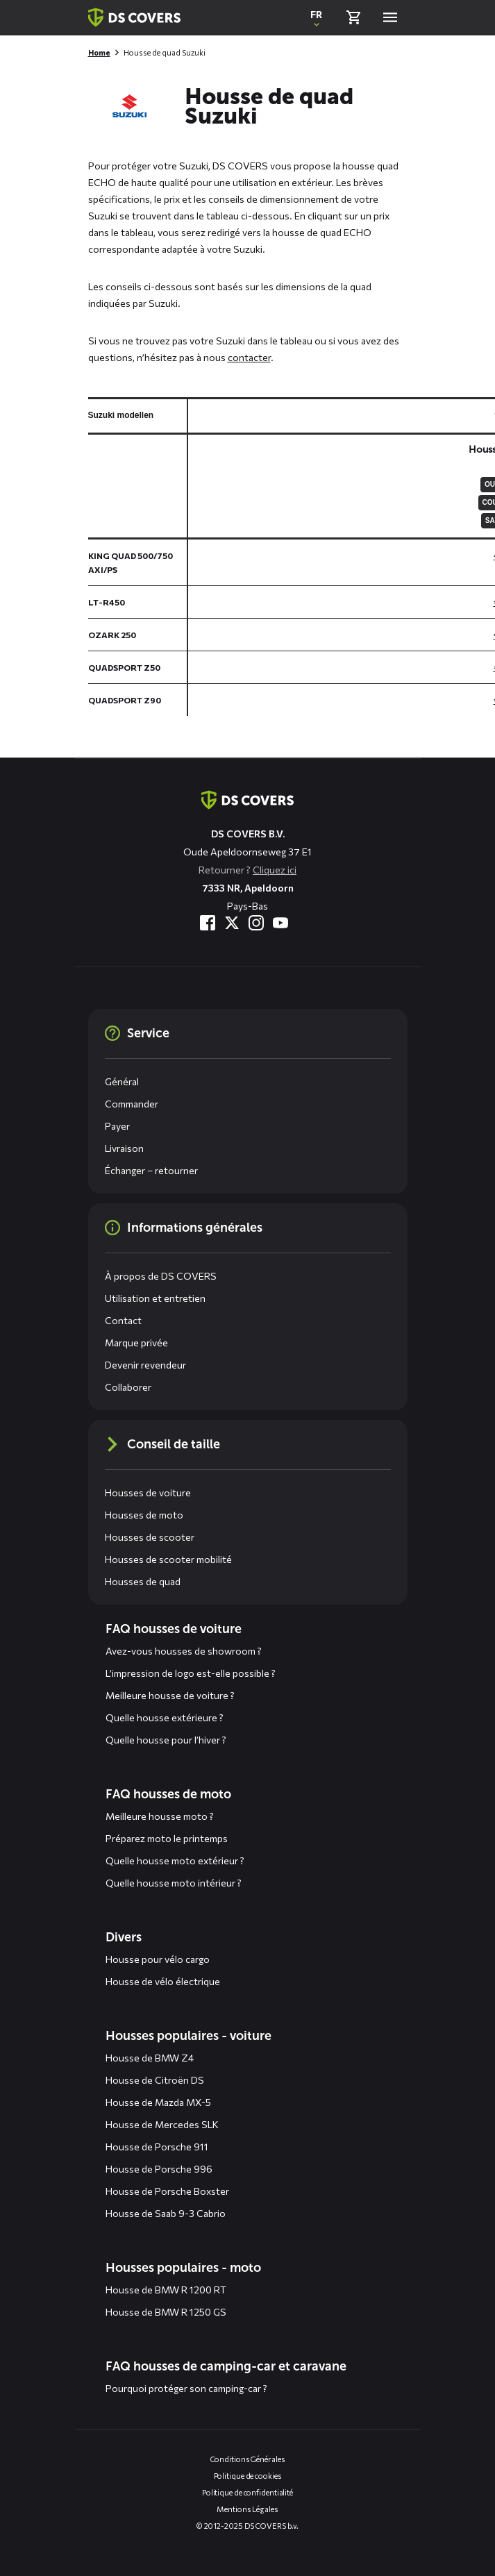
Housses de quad (143, 1581)
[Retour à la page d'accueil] (134, 17)
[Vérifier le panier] (353, 17)
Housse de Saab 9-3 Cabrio (166, 2213)
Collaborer (128, 1387)
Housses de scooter (149, 1537)
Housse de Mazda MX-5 (158, 2102)
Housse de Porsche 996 (159, 2169)
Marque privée (136, 1342)
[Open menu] (390, 17)
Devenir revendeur (145, 1365)
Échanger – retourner (151, 1170)
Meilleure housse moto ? (160, 1816)
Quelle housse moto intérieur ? (174, 1883)
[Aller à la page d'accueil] (247, 800)
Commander (131, 1104)
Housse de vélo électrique (163, 1981)
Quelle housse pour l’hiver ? (166, 1740)
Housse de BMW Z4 (150, 2058)
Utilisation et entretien (155, 1298)
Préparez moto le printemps (167, 1838)
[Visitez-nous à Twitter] (232, 922)
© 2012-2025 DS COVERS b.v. (247, 2525)
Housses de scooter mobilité (168, 1559)
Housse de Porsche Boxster (167, 2191)
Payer (117, 1126)
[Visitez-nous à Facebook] (207, 922)
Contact (123, 1320)
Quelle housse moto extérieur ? (175, 1860)
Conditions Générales (247, 2459)
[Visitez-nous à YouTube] (280, 922)
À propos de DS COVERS (161, 1276)
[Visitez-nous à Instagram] (256, 922)
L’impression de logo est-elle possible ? (191, 1673)
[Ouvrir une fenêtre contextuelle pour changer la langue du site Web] (316, 17)
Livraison (124, 1148)
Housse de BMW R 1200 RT (166, 2289)
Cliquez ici (274, 870)
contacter (249, 357)
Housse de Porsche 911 (157, 2146)
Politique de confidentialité (247, 2492)
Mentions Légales (247, 2509)
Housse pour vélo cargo (158, 1959)
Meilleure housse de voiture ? (170, 1695)
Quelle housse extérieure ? (165, 1717)
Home (99, 52)
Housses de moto (144, 1515)
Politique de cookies (248, 2475)
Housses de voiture (148, 1492)
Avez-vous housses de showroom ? (184, 1651)
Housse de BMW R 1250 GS (166, 2312)
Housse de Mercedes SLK (162, 2124)
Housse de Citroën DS (155, 2080)
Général (122, 1081)
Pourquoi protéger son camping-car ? (186, 2388)
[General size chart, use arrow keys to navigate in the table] (292, 556)
